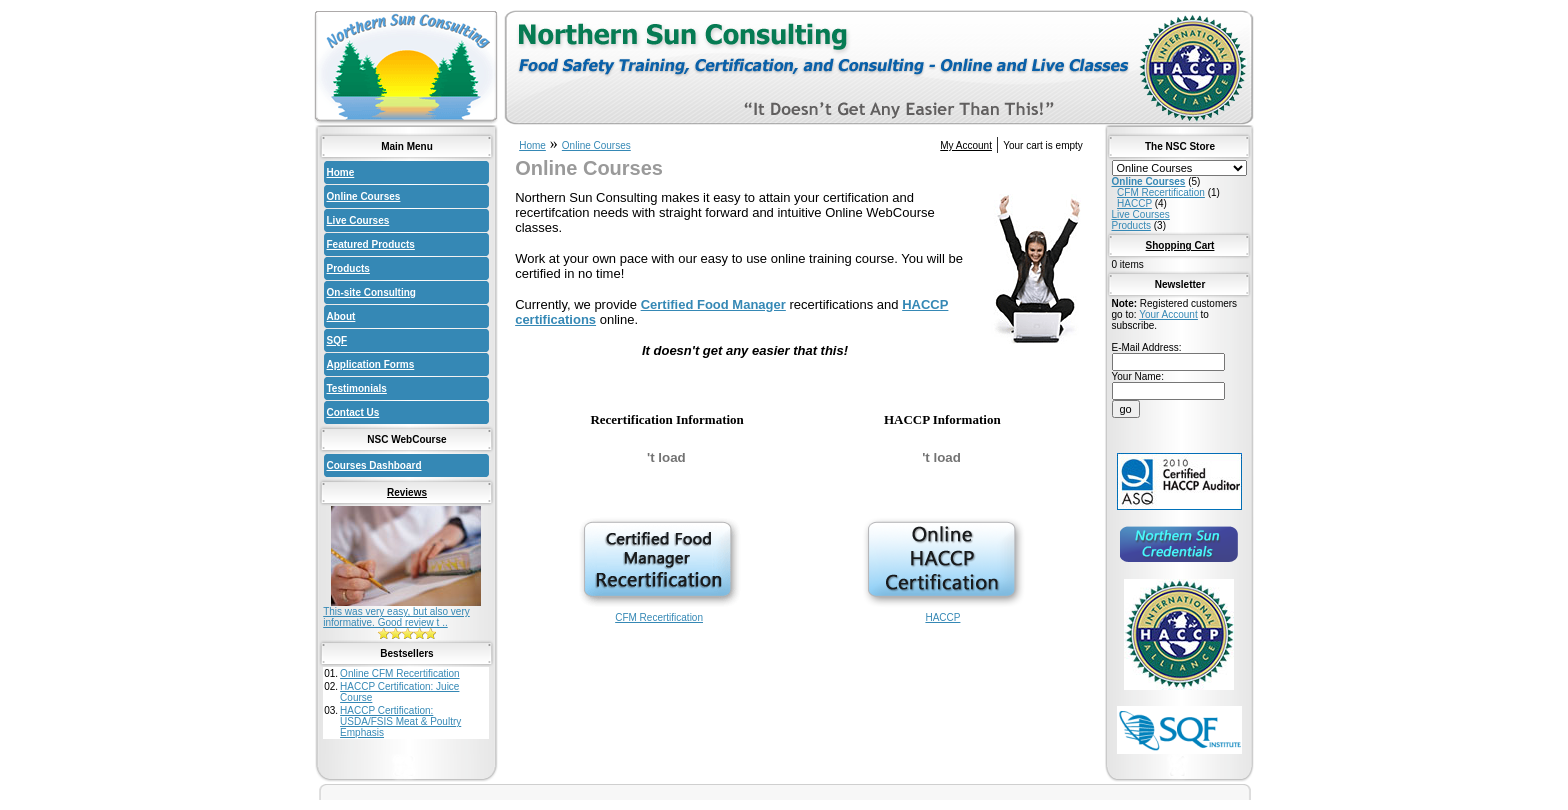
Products (348, 268)
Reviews (407, 492)
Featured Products (371, 244)
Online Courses (364, 196)
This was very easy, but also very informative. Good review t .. (396, 617)
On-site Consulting (371, 292)
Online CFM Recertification (399, 673)
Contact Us (353, 412)
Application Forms (371, 364)
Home (341, 172)
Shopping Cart (1180, 245)
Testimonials (357, 388)
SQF (337, 340)
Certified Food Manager (713, 304)
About (341, 316)
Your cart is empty (1043, 145)
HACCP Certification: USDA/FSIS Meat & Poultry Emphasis (400, 721)
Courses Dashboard (374, 465)
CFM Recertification (659, 613)
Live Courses (358, 220)
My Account (966, 145)
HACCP (943, 613)
